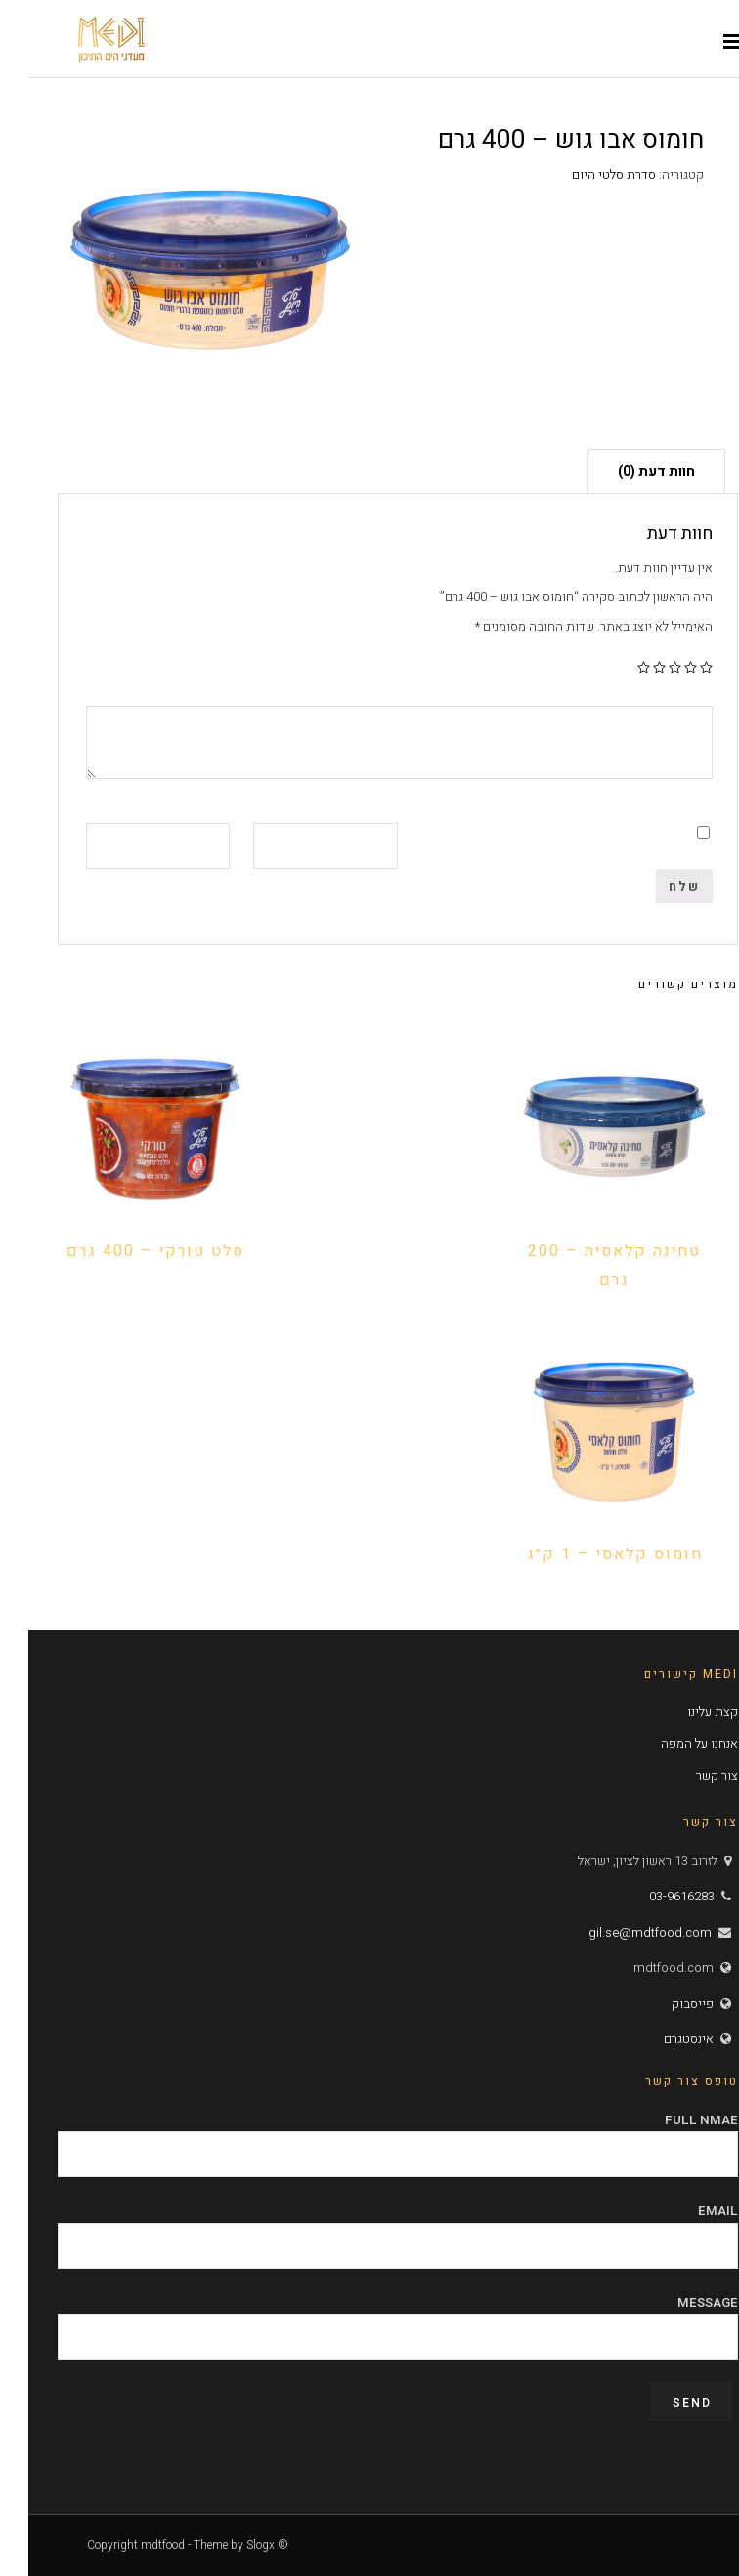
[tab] (628, 471)
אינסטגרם (660, 2039)
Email (369, 2228)
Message (369, 2319)
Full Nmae (369, 2137)
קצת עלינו (684, 1711)
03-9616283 (653, 1896)
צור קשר (689, 1776)
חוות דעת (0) (628, 471)
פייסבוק (664, 2003)
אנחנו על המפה (671, 1743)
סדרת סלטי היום (585, 174)
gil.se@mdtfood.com (621, 1932)
